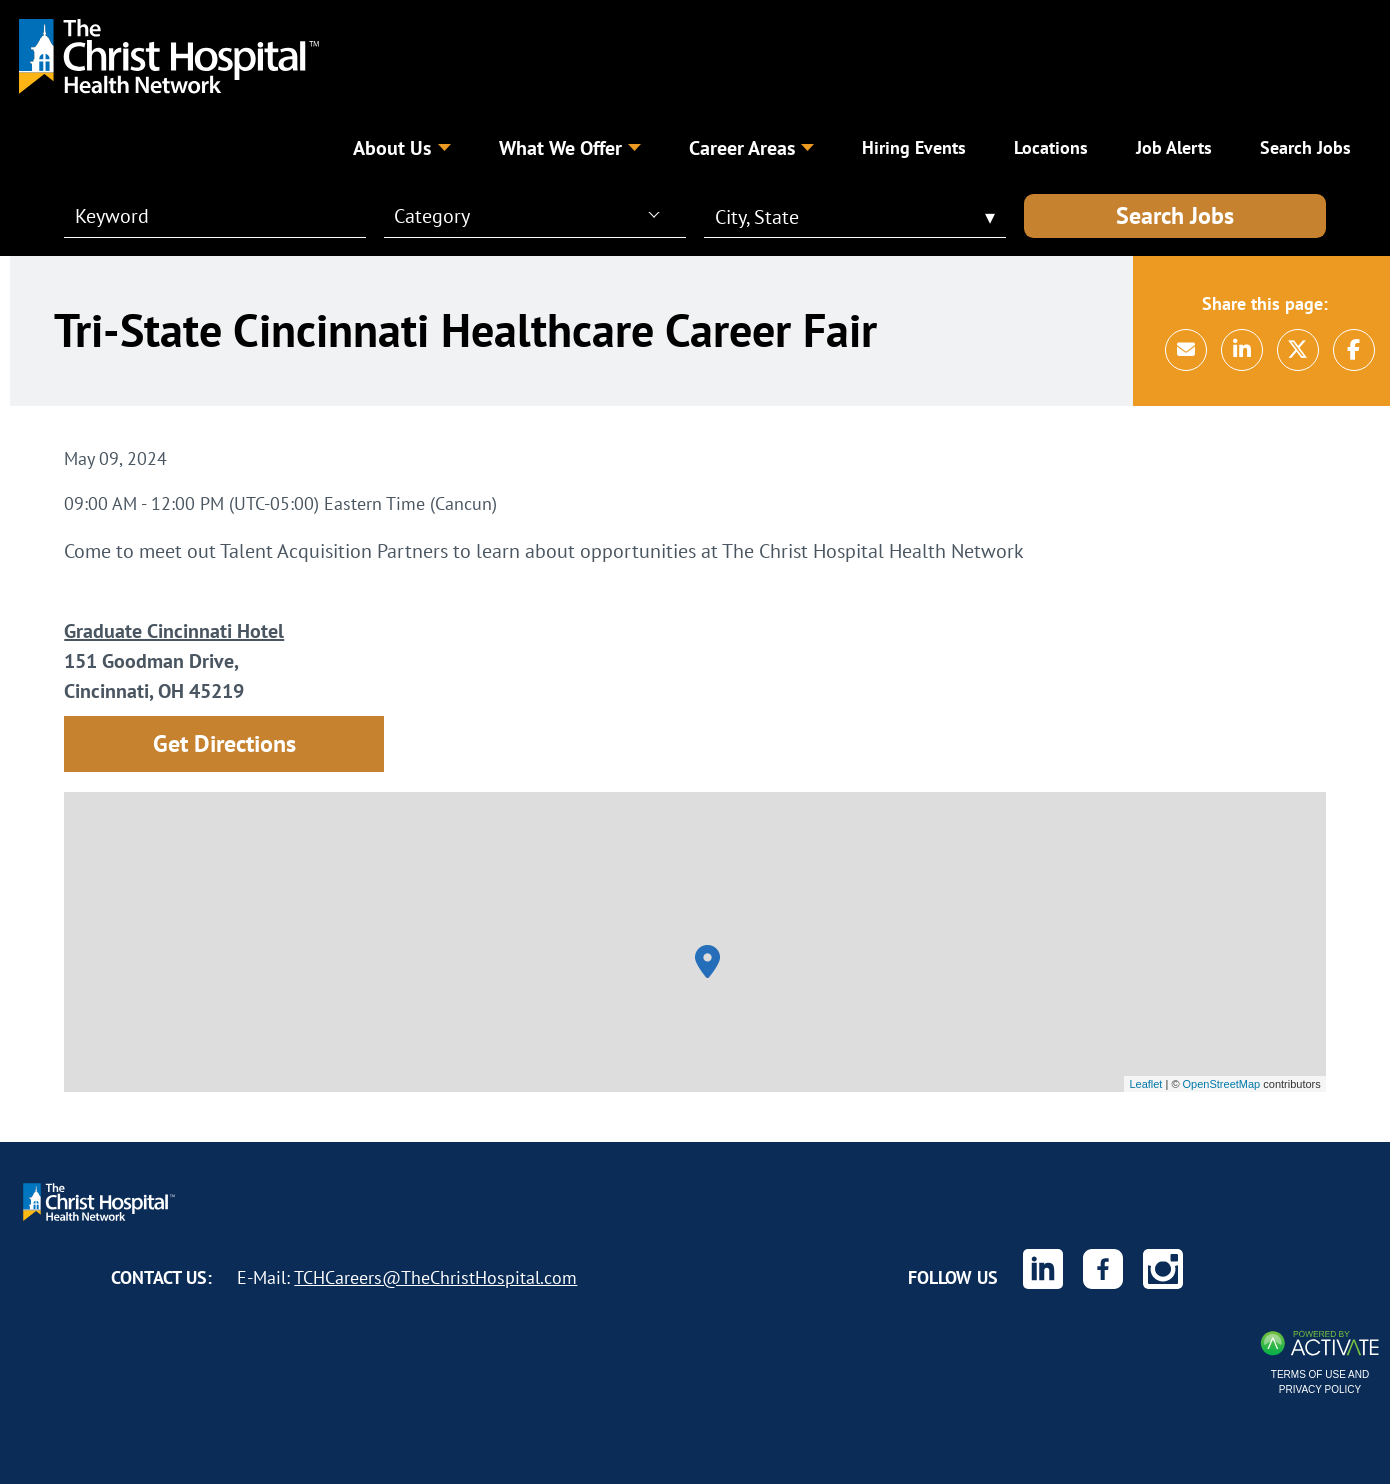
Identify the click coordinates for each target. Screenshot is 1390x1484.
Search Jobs (1175, 215)
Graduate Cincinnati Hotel (174, 630)
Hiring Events (914, 147)
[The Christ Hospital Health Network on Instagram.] (1163, 1269)
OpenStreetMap (1222, 1084)
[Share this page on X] (1298, 350)
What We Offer (570, 147)
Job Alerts (1174, 147)
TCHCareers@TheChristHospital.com (435, 1277)
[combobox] (526, 215)
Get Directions (224, 743)
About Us (401, 147)
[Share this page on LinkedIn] (1242, 350)
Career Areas (751, 147)
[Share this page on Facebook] (1354, 350)
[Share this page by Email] (1186, 350)
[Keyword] (203, 216)
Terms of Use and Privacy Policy (1320, 1382)
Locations (1051, 147)
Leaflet (1145, 1084)
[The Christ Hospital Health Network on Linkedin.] (1043, 1269)
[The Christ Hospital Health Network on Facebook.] (1103, 1269)
